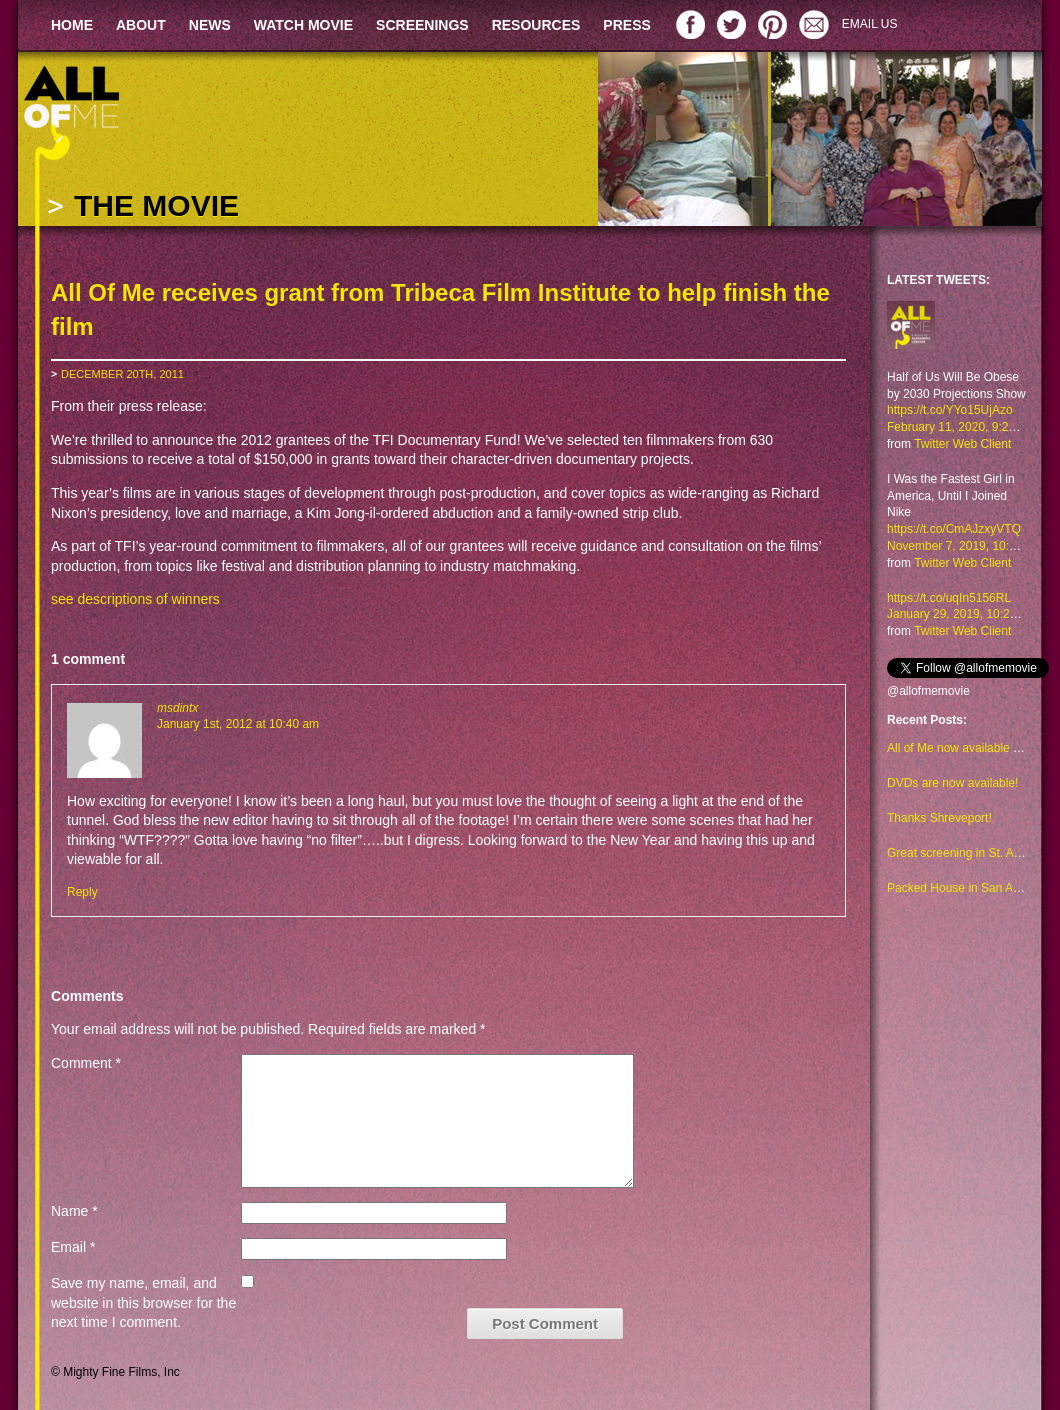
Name (74, 1211)
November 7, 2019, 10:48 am (964, 546)
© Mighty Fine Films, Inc (115, 1372)
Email (73, 1247)
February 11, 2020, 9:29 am (961, 427)
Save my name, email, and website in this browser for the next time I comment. (143, 1302)
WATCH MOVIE (303, 25)
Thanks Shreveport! (939, 818)
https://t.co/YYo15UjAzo (950, 410)
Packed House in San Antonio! (968, 888)
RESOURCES (536, 25)
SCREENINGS (422, 25)
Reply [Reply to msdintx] (82, 892)
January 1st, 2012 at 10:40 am (238, 724)
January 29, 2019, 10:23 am (961, 614)
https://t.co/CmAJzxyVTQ (954, 529)
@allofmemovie (928, 691)
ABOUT (141, 25)
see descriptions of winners (135, 599)
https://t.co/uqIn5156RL (949, 598)
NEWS (210, 25)
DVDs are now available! (952, 783)
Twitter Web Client (962, 444)
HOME (72, 25)
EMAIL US (870, 24)
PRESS (626, 25)
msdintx (177, 708)
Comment (86, 1063)
